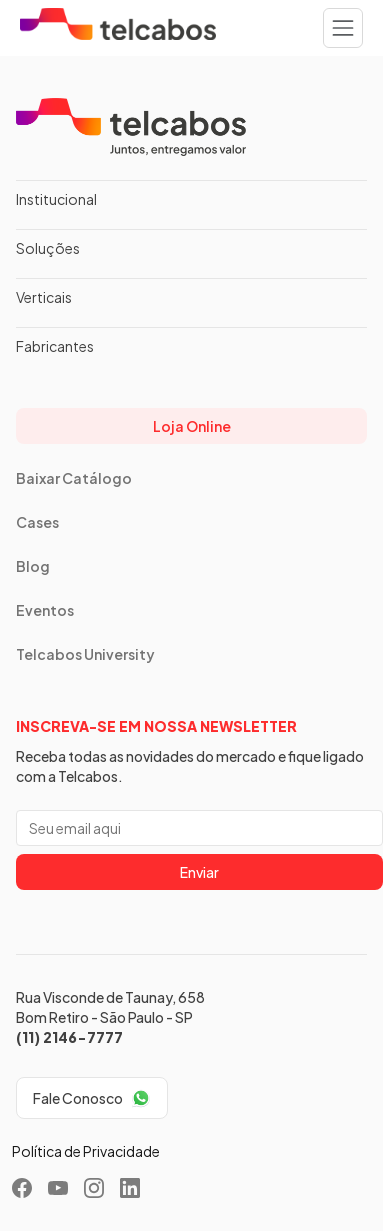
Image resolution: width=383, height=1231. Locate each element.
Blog (33, 566)
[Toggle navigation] (343, 28)
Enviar (199, 872)
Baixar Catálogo (74, 478)
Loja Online (192, 426)
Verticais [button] (44, 297)
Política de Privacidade (86, 1151)
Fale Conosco (78, 1098)
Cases (37, 522)
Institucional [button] (56, 199)
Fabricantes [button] (55, 346)
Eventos (45, 610)
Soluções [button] (48, 248)
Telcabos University (85, 654)
